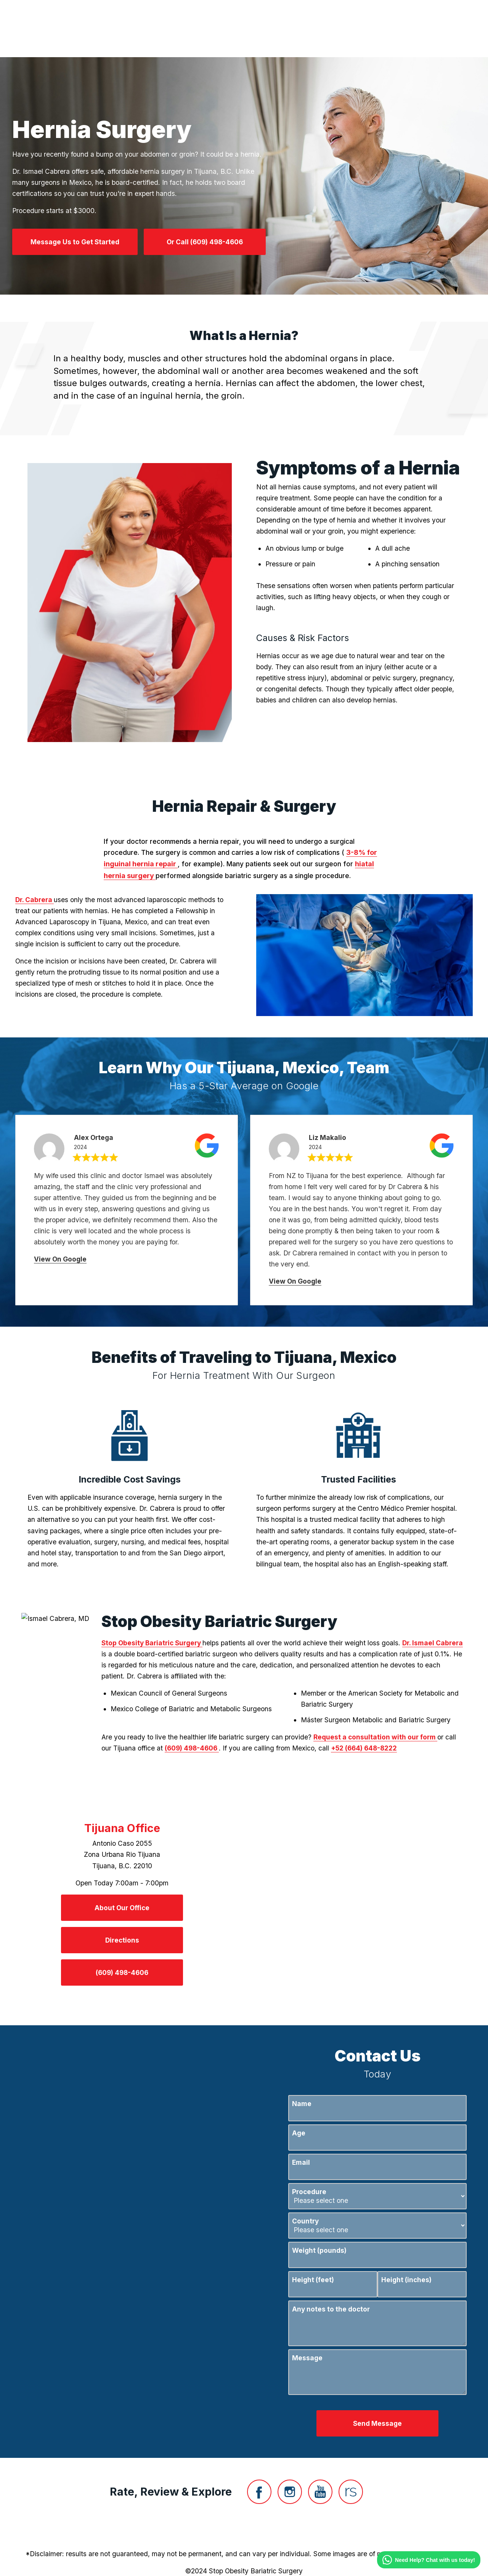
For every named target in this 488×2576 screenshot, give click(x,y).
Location (323, 28)
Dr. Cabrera (34, 900)
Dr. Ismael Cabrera (432, 1643)
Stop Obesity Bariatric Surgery (151, 1643)
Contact (369, 28)
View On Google (60, 1259)
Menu (414, 28)
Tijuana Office (122, 1828)
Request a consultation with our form (375, 1737)
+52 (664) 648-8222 (364, 1748)
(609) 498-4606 (192, 1748)
